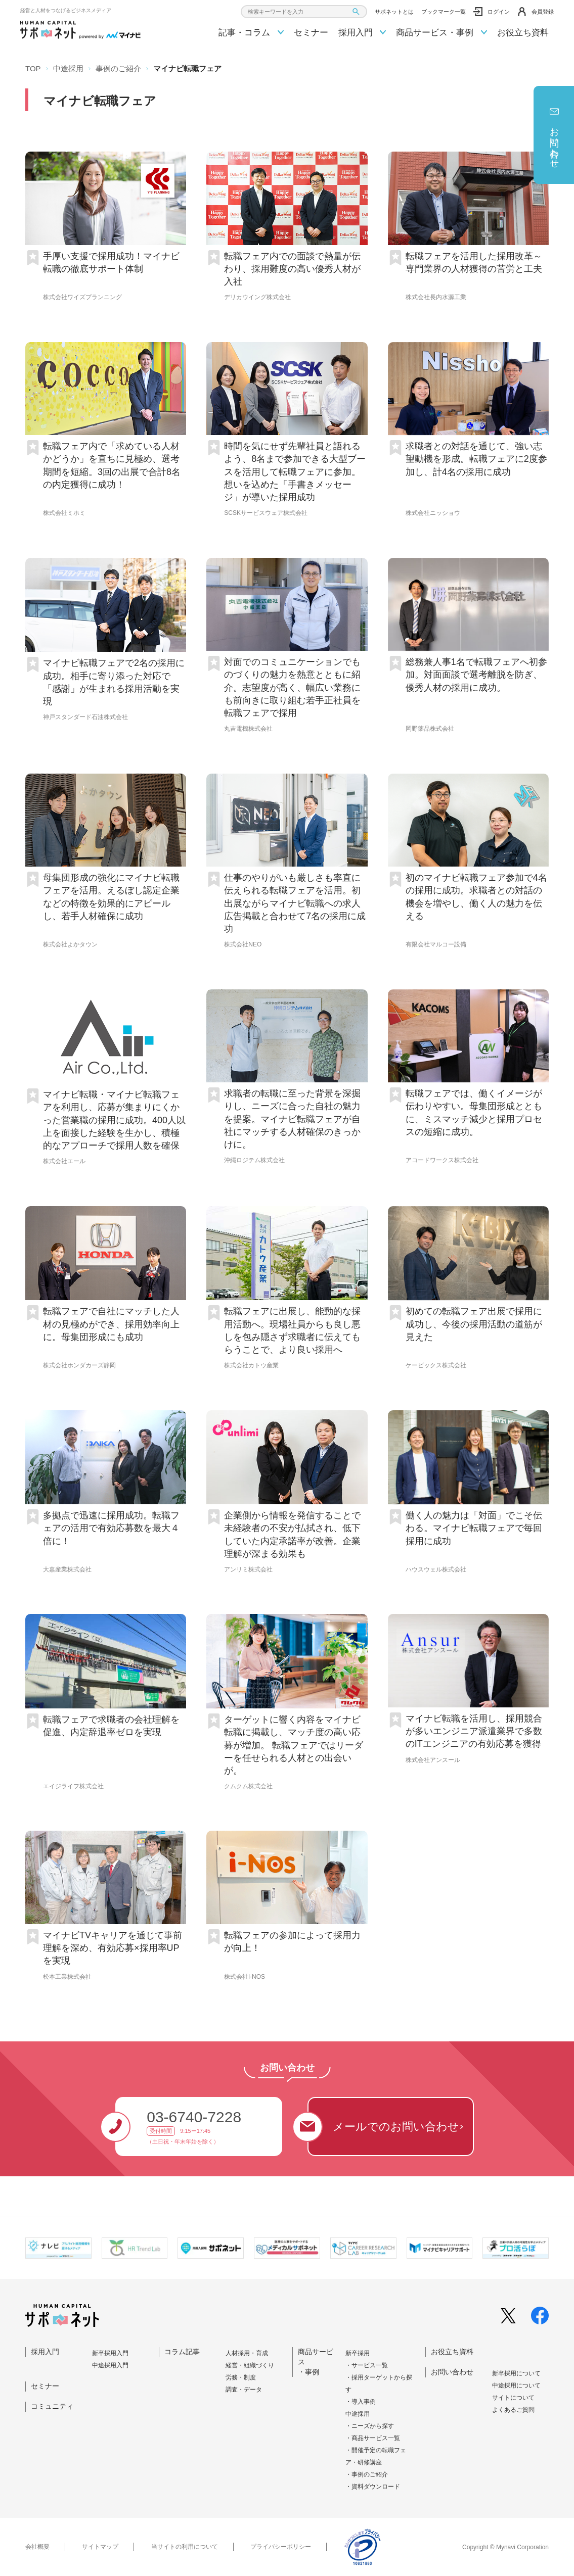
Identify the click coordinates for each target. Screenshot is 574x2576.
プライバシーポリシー (280, 2546)
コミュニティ (52, 2406)
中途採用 (357, 2413)
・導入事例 (360, 2401)
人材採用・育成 (247, 2353)
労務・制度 (241, 2377)
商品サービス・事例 (441, 32)
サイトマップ (100, 2546)
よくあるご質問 (513, 2409)
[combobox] (304, 11)
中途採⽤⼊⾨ (110, 2365)
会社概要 (37, 2546)
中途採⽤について (516, 2385)
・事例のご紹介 (366, 2474)
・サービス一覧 (366, 2365)
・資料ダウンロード (372, 2486)
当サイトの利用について (184, 2546)
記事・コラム (251, 32)
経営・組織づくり (250, 2365)
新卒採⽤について (516, 2373)
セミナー (311, 32)
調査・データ (244, 2389)
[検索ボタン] (355, 12)
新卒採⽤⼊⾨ (110, 2353)
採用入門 (362, 32)
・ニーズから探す (369, 2425)
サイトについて (513, 2397)
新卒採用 (357, 2353)
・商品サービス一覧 (372, 2438)
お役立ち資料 (523, 32)
